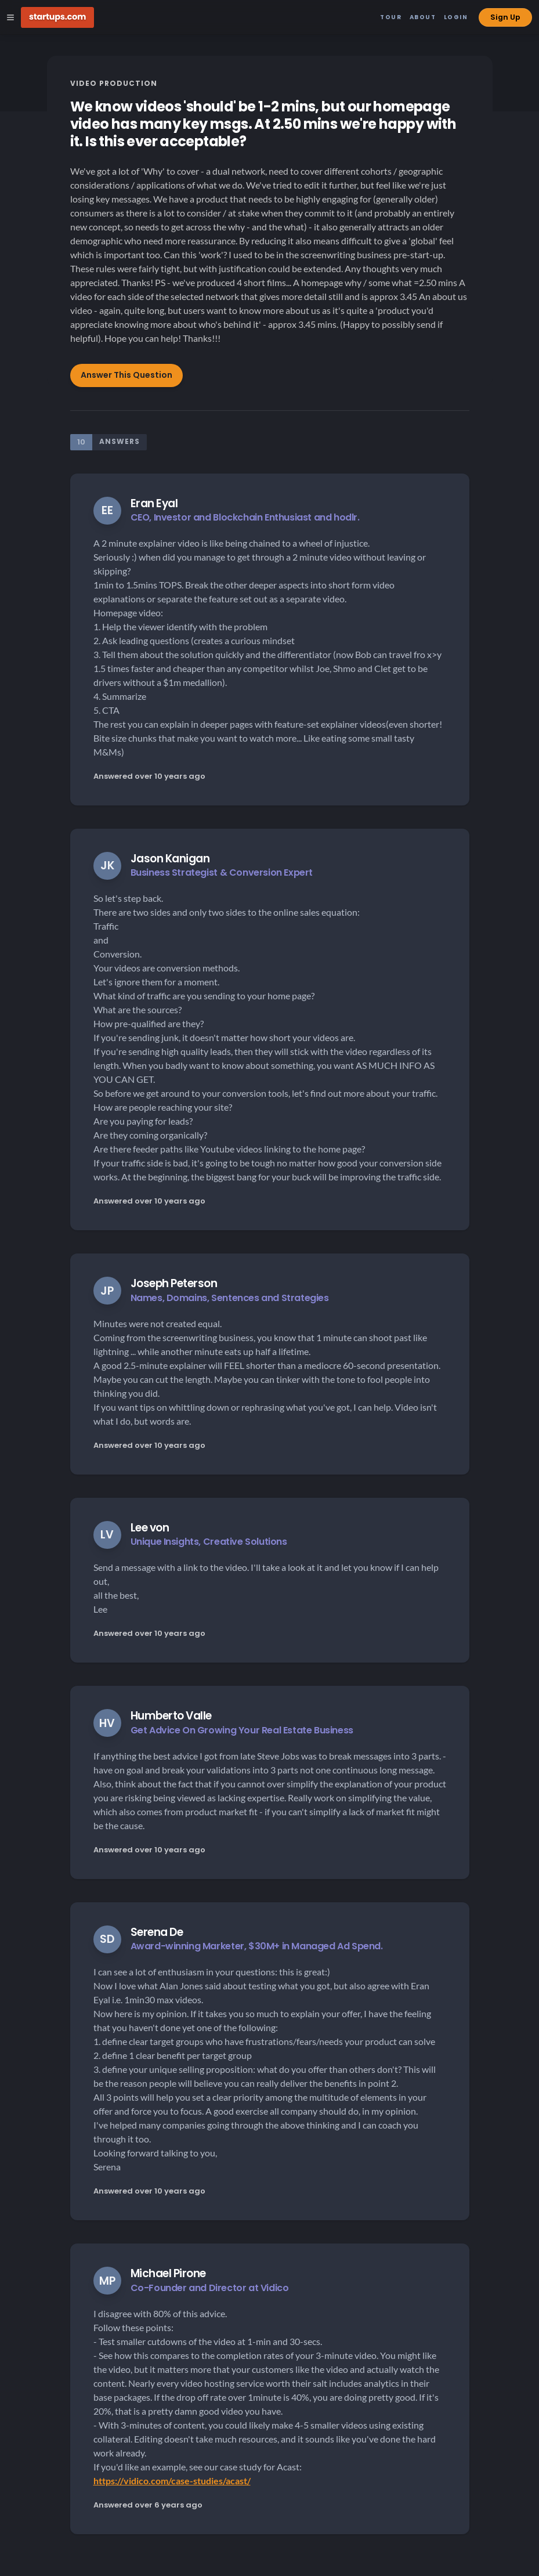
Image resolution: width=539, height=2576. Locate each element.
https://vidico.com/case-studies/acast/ (172, 2480)
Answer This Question (126, 375)
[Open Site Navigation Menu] (10, 17)
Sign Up (505, 17)
